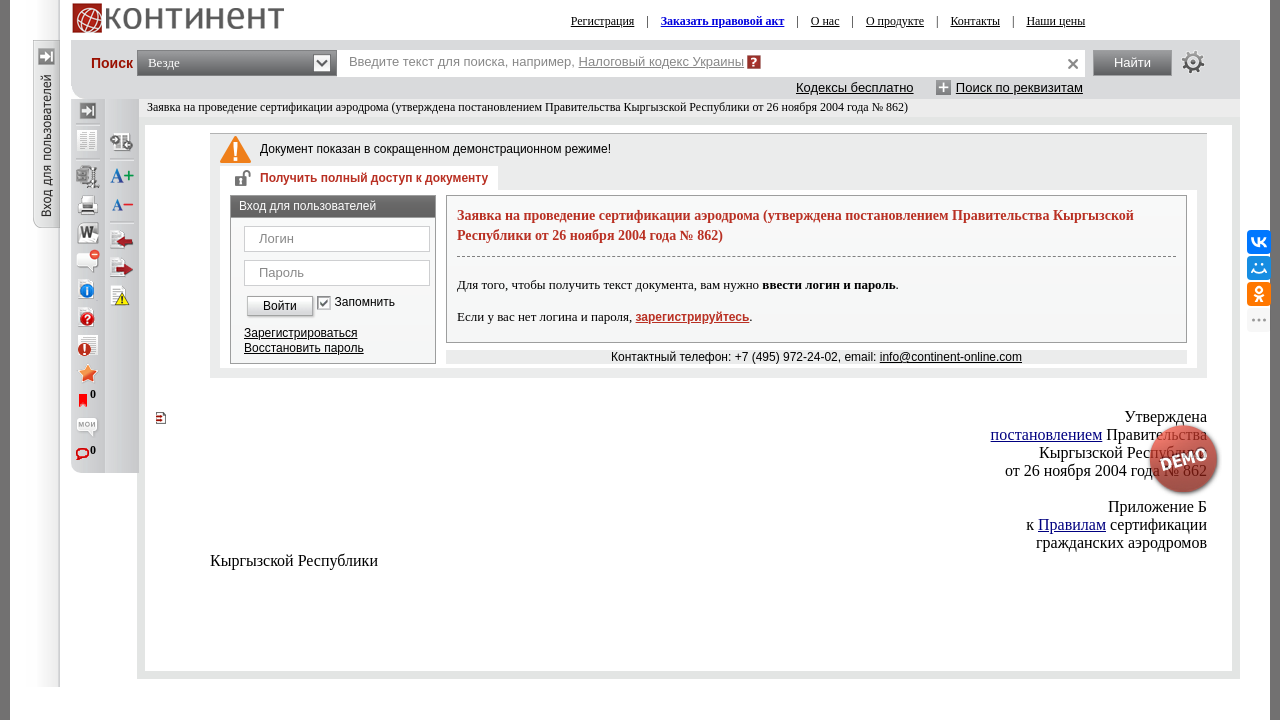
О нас (825, 21)
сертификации (1116, 524)
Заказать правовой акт (723, 21)
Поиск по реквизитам (1019, 87)
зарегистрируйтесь (693, 317)
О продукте (895, 21)
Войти (280, 306)
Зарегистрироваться (300, 333)
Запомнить (365, 302)
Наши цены (1055, 21)
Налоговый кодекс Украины (662, 61)
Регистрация (603, 21)
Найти (1132, 62)
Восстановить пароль (304, 348)
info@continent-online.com (951, 357)
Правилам (1072, 524)
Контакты (975, 21)
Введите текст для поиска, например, (546, 61)
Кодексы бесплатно (855, 87)
